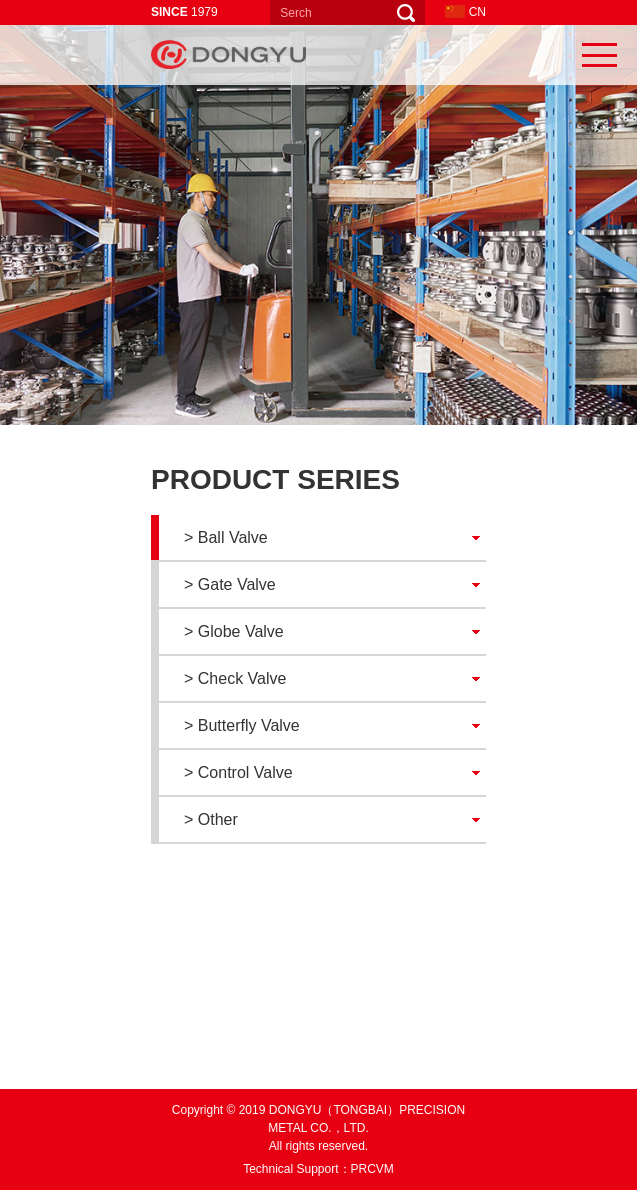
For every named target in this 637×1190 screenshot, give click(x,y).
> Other (211, 819)
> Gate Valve (230, 584)
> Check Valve (235, 678)
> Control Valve (238, 772)
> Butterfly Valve (242, 725)
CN (465, 12)
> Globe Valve (234, 631)
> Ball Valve (226, 537)
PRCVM (372, 1169)
